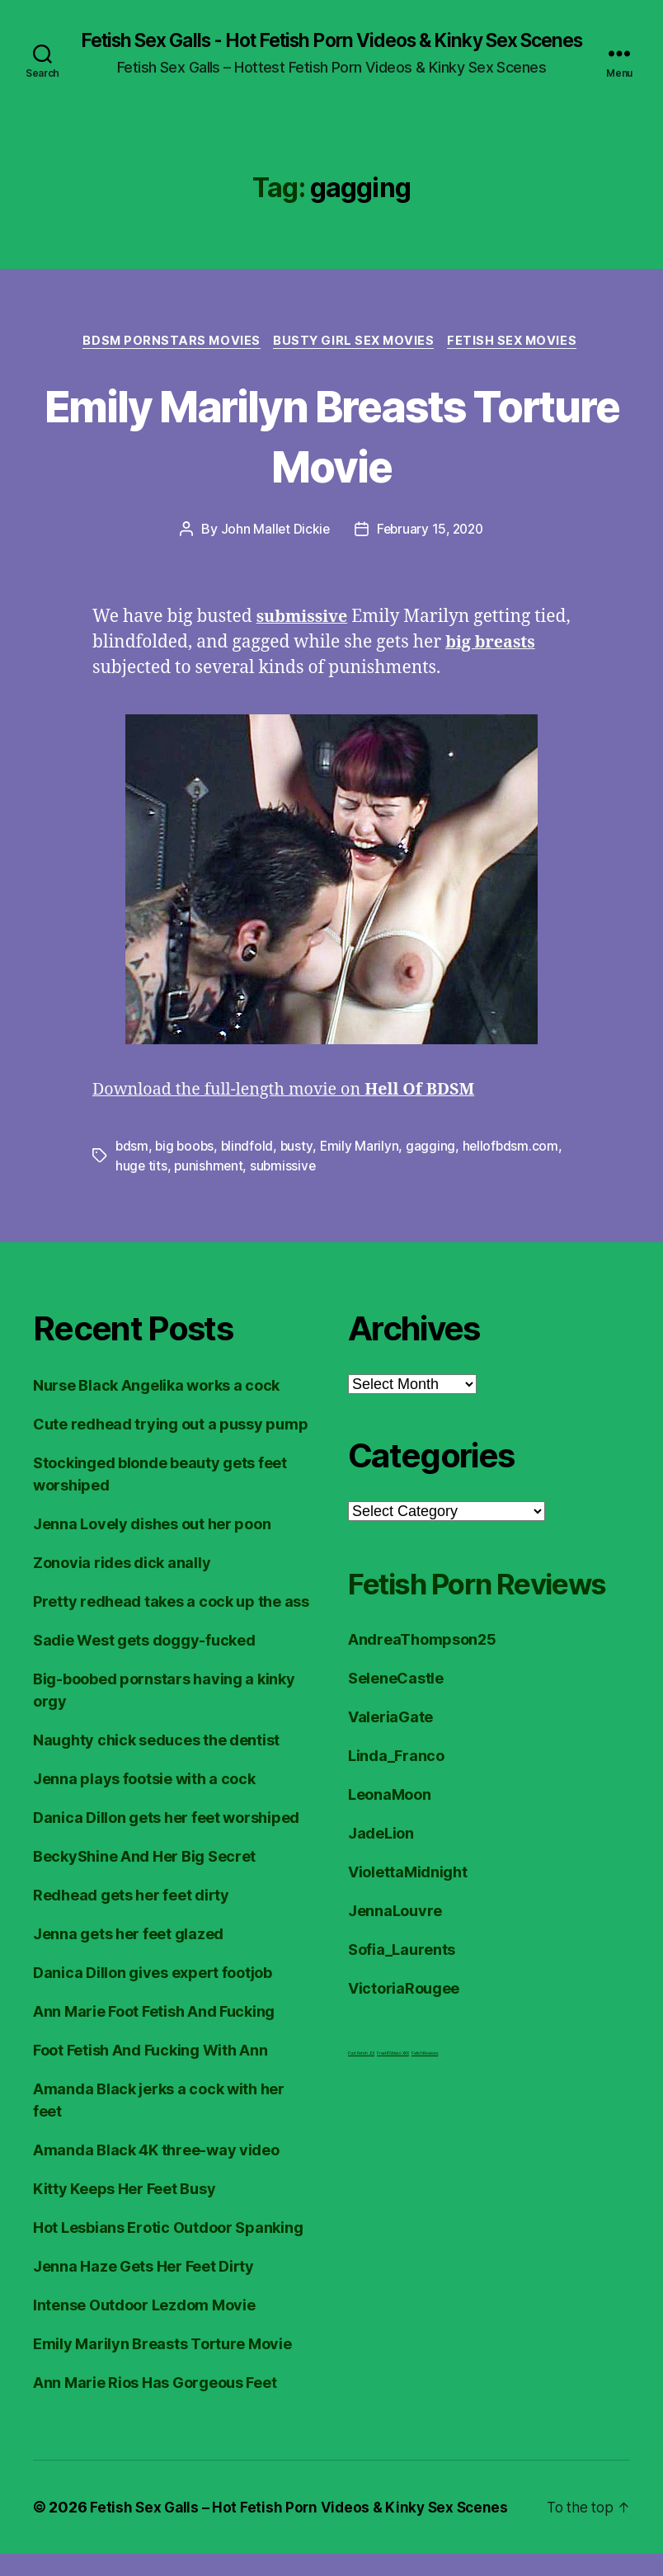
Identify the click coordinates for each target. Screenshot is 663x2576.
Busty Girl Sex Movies (356, 363)
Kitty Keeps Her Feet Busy (124, 2211)
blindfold (250, 1169)
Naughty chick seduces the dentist (156, 1762)
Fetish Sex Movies (519, 363)
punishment (210, 1188)
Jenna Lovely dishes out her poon (151, 1546)
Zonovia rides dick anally (121, 1585)
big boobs (186, 1169)
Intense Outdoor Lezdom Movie (144, 2327)
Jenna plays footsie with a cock (144, 1801)
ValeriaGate (390, 1780)
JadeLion (381, 1896)
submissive (285, 1188)
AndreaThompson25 (422, 1703)
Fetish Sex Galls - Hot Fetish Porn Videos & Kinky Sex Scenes (331, 51)
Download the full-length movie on (295, 1112)
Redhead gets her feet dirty (131, 1917)
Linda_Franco (396, 1819)
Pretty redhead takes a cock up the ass (171, 1623)
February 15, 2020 (430, 552)
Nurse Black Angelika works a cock (156, 1407)
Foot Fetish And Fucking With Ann (150, 2072)
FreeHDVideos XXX (393, 2116)
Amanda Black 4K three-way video (156, 2172)
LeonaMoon (389, 1858)
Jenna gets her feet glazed (128, 1956)
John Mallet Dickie (272, 552)
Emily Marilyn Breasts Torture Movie (331, 456)
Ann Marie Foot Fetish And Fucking (154, 2033)
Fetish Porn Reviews (431, 1625)
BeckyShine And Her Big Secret (144, 1878)
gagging (435, 1169)
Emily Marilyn (364, 1169)
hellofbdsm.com (515, 1169)
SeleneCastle (396, 1741)
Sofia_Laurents (401, 2013)
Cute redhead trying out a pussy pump (170, 1446)
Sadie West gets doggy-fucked (144, 1662)
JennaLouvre (395, 1974)
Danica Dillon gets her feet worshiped (166, 1839)
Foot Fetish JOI (361, 2116)
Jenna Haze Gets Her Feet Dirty (143, 2288)
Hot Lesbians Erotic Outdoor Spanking (168, 2249)
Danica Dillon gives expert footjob (152, 1995)
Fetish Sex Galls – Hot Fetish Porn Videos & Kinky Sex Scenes (303, 2529)
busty (300, 1169)
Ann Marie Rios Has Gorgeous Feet (154, 2405)
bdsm (132, 1169)
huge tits (141, 1188)
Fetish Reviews (424, 2116)
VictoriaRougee (403, 2051)
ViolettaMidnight (408, 1935)
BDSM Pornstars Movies (167, 363)
